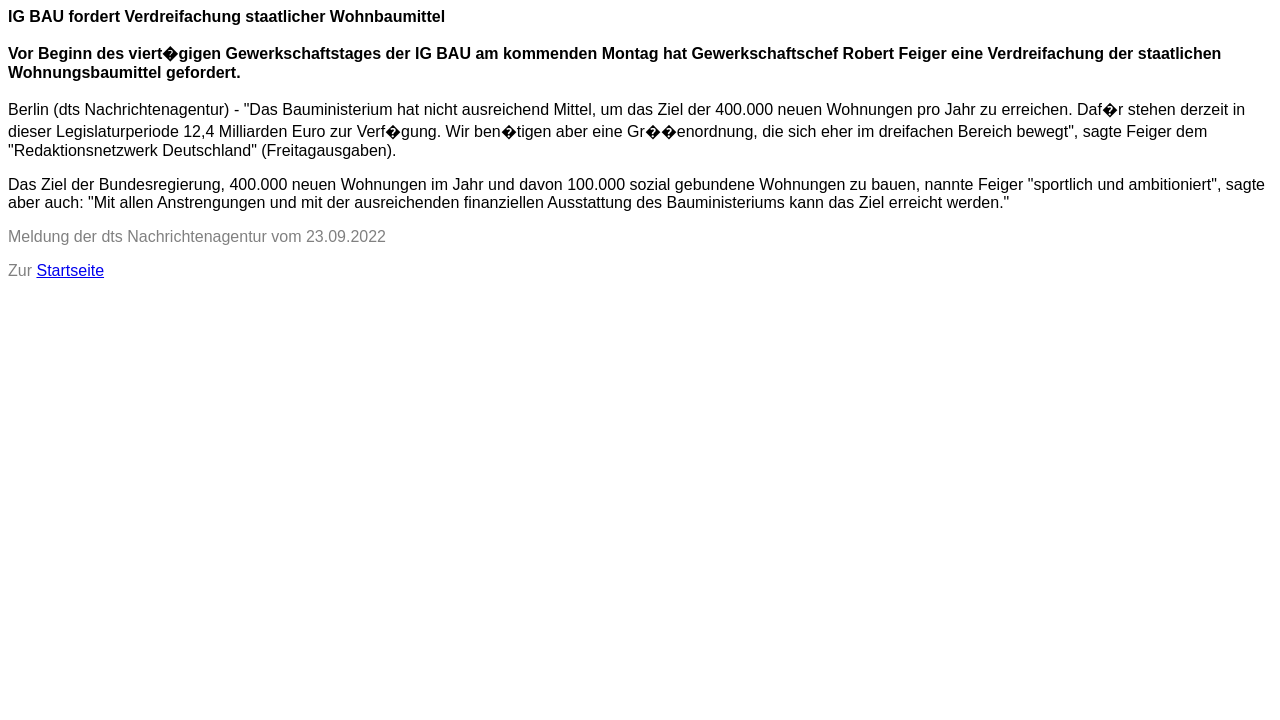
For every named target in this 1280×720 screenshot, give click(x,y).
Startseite (70, 270)
